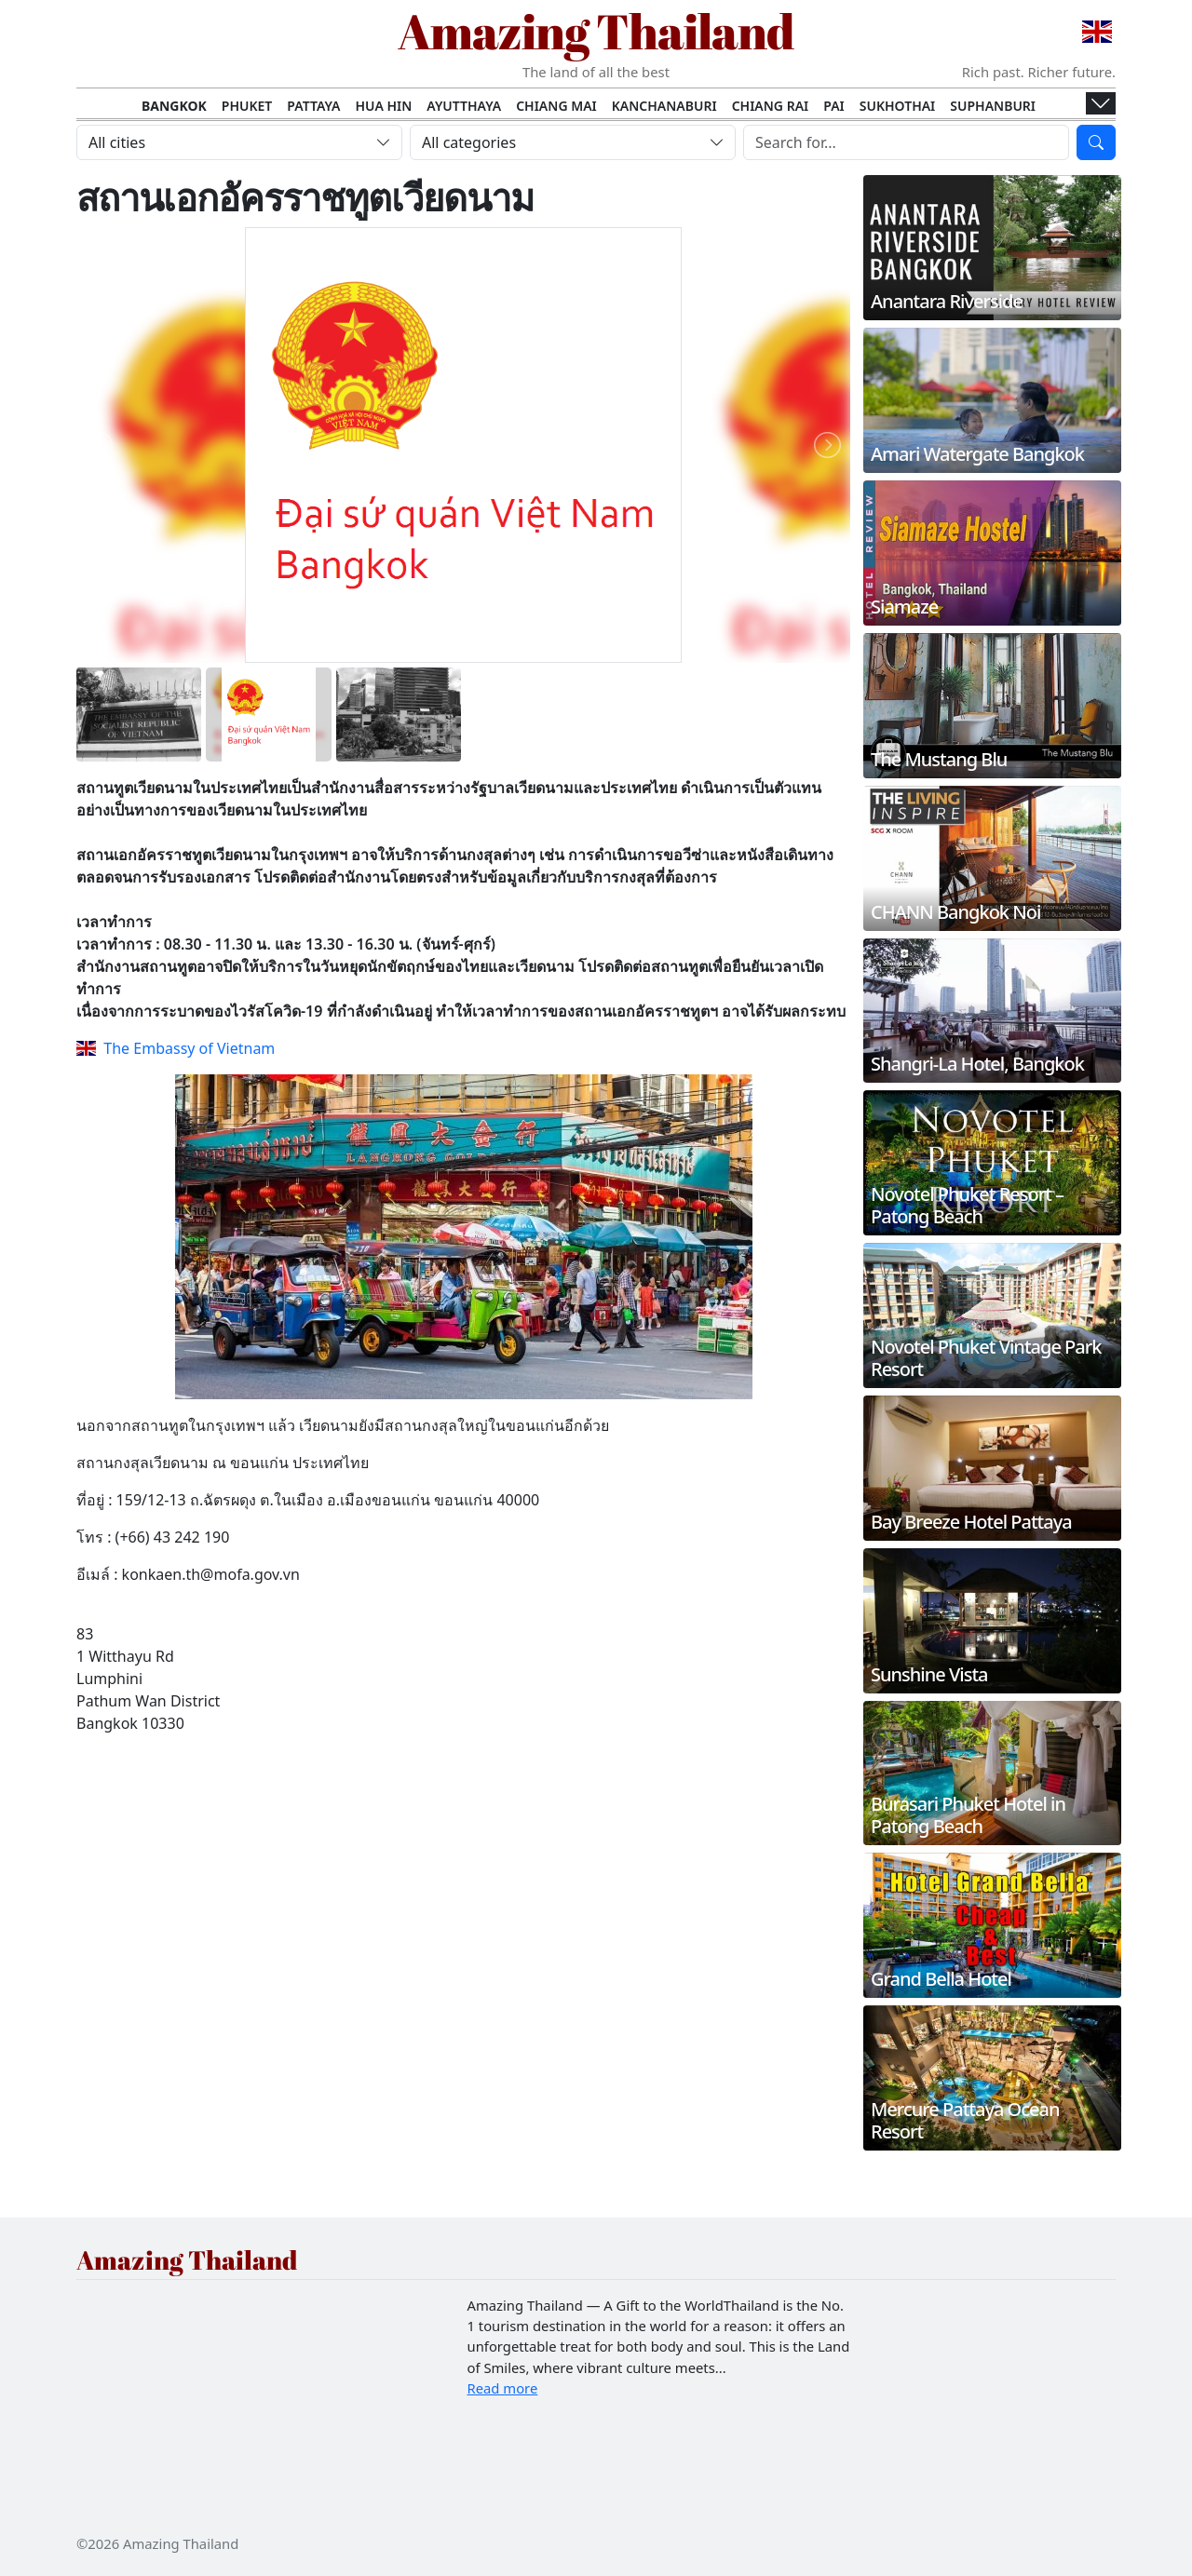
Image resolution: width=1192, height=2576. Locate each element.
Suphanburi (993, 106)
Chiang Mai (556, 106)
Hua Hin (384, 106)
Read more (502, 2388)
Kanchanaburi (664, 106)
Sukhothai (898, 106)
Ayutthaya (464, 106)
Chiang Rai (770, 106)
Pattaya (313, 106)
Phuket (247, 106)
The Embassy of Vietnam (175, 1048)
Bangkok (174, 106)
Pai (834, 106)
